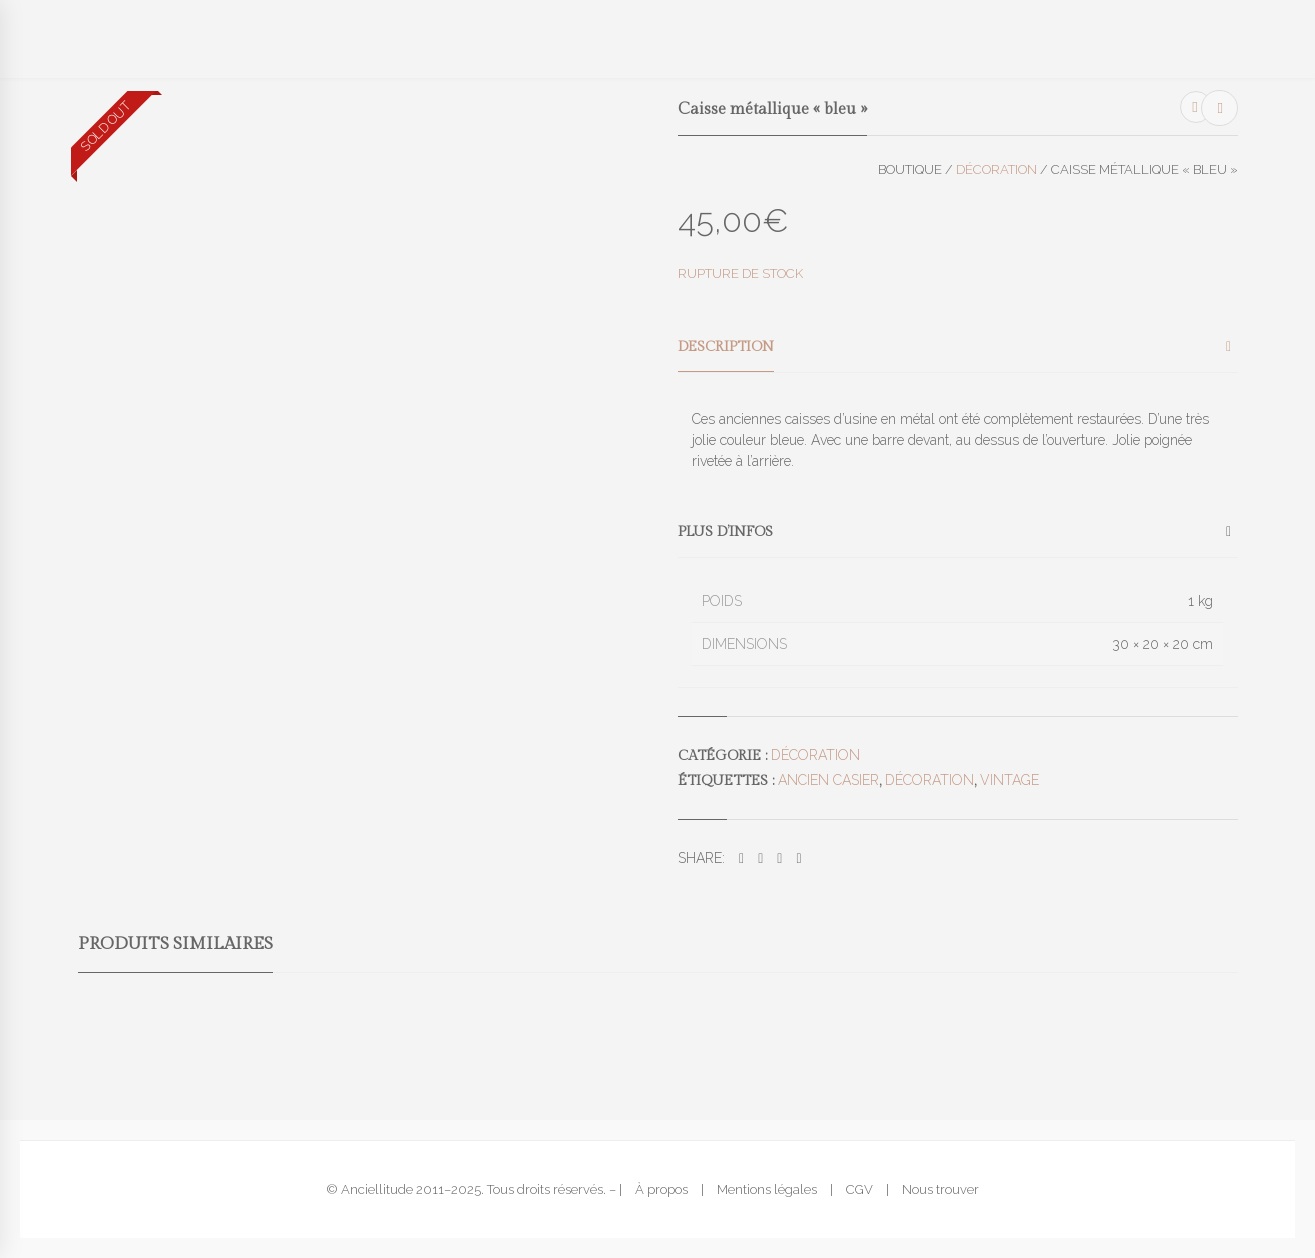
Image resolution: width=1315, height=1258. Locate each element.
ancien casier (828, 780)
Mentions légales (767, 1189)
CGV (859, 1189)
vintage (1009, 780)
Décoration (996, 169)
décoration (929, 780)
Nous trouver (940, 1189)
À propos (661, 1189)
